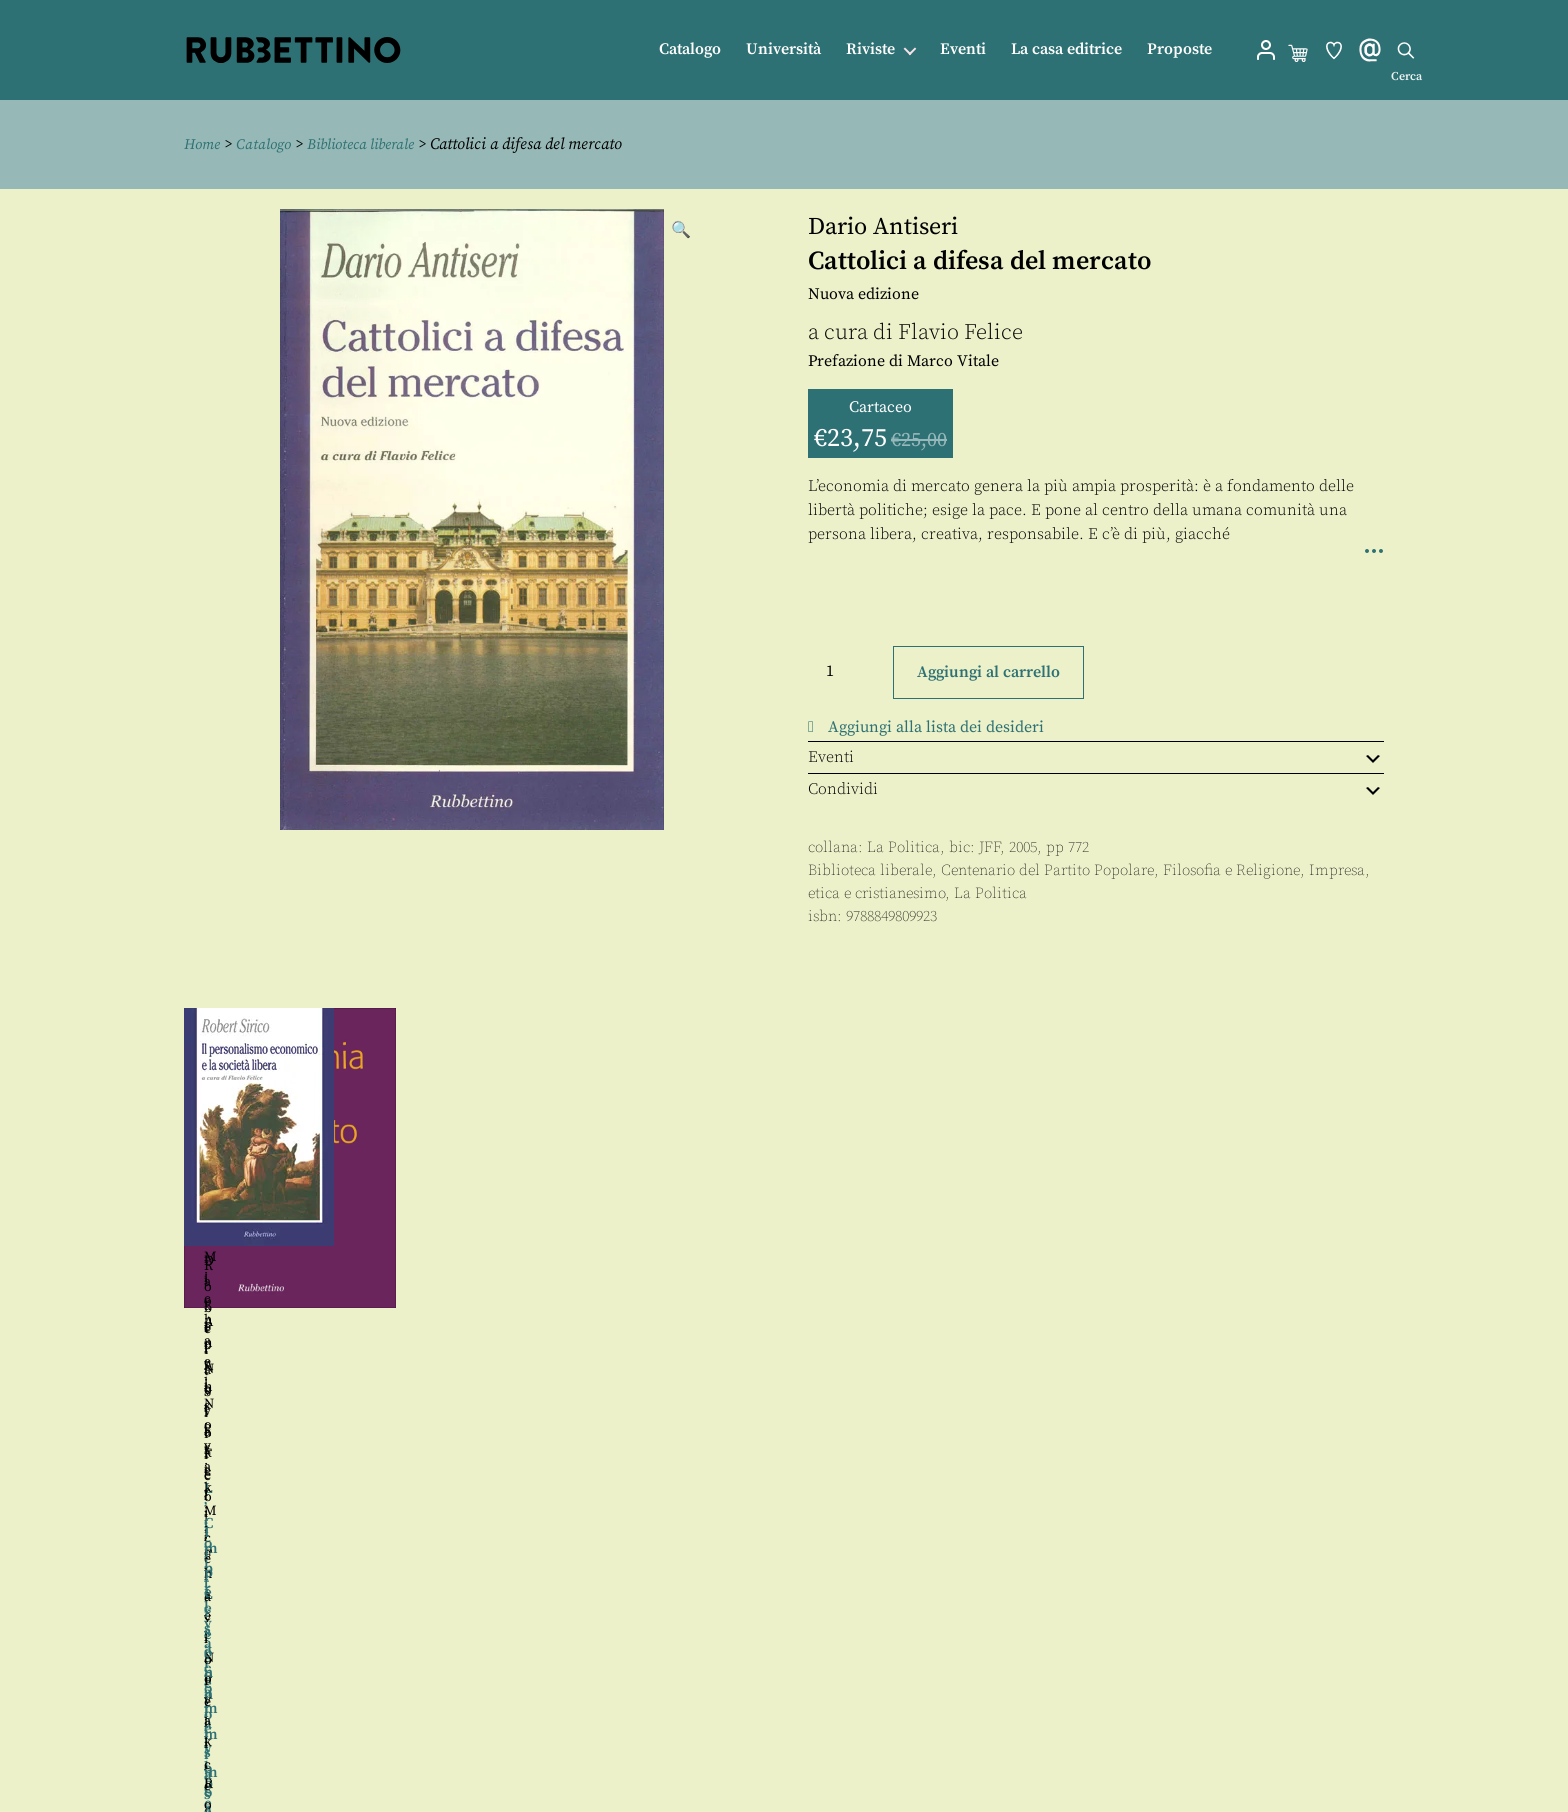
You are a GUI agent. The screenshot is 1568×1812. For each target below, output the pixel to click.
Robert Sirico (1258, 1282)
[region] (784, 1228)
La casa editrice (1066, 49)
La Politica (903, 847)
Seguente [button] (1405, 1228)
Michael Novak (334, 1222)
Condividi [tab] (1096, 789)
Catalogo (690, 49)
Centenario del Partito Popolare (1047, 869)
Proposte (1179, 49)
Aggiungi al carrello (988, 672)
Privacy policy (825, 1750)
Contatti (802, 1705)
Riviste (870, 49)
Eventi (963, 49)
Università (783, 49)
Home (204, 144)
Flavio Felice (960, 331)
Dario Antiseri (883, 226)
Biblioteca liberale (373, 144)
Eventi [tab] (1096, 757)
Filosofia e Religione (1231, 869)
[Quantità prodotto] (848, 670)
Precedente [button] (163, 1228)
